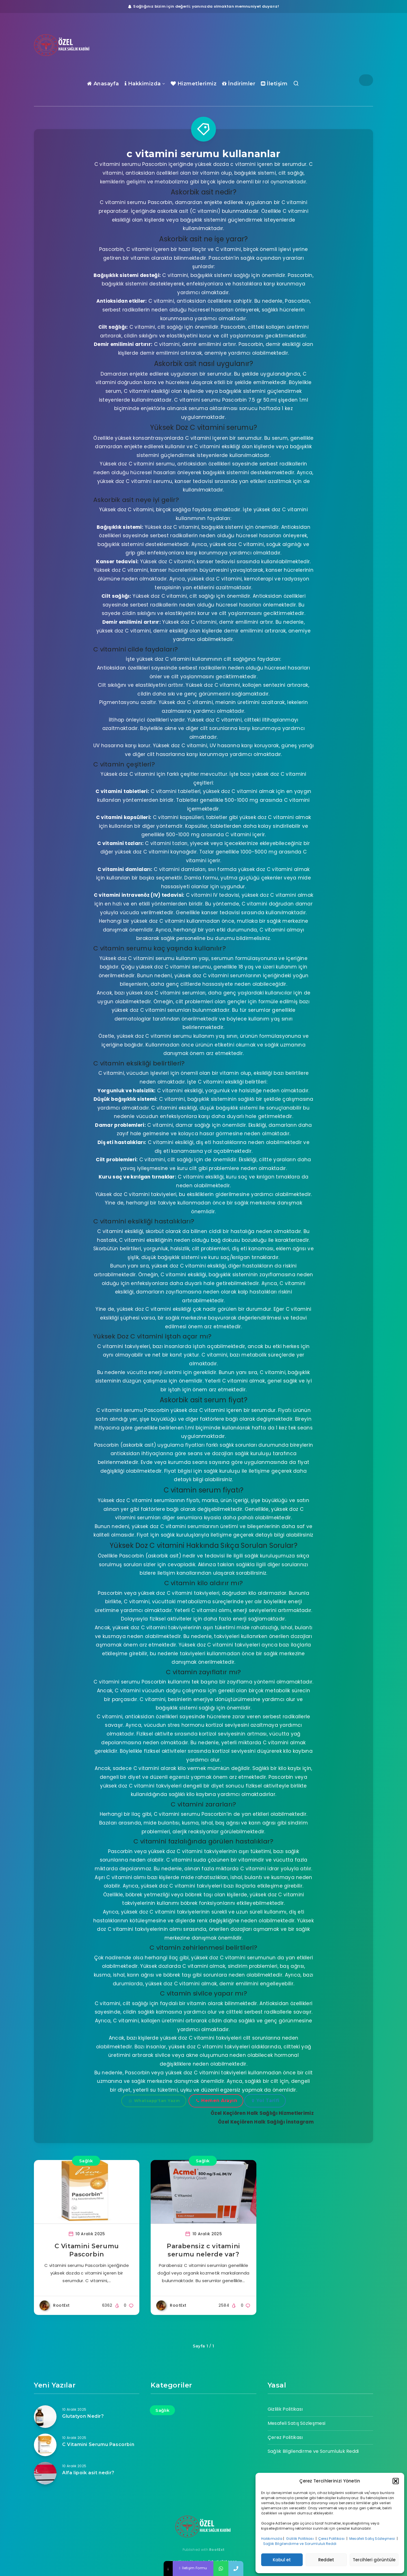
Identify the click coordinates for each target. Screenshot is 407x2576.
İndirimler (238, 84)
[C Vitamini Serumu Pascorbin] (45, 2445)
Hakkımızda (271, 2538)
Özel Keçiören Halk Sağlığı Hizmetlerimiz (262, 2113)
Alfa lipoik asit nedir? (88, 2472)
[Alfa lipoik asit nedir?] (45, 2473)
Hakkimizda (143, 84)
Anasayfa (103, 84)
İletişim (274, 84)
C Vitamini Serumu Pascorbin (98, 2444)
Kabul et (282, 2560)
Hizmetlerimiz (194, 84)
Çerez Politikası (331, 2538)
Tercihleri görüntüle (374, 2560)
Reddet (326, 2560)
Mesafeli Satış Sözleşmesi (372, 2538)
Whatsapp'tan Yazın (154, 2100)
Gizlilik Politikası (300, 2538)
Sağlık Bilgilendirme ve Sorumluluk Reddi (300, 2543)
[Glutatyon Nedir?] (45, 2416)
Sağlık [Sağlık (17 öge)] (162, 2410)
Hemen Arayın (216, 2100)
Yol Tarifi (266, 2100)
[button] (396, 2481)
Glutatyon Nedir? (83, 2416)
